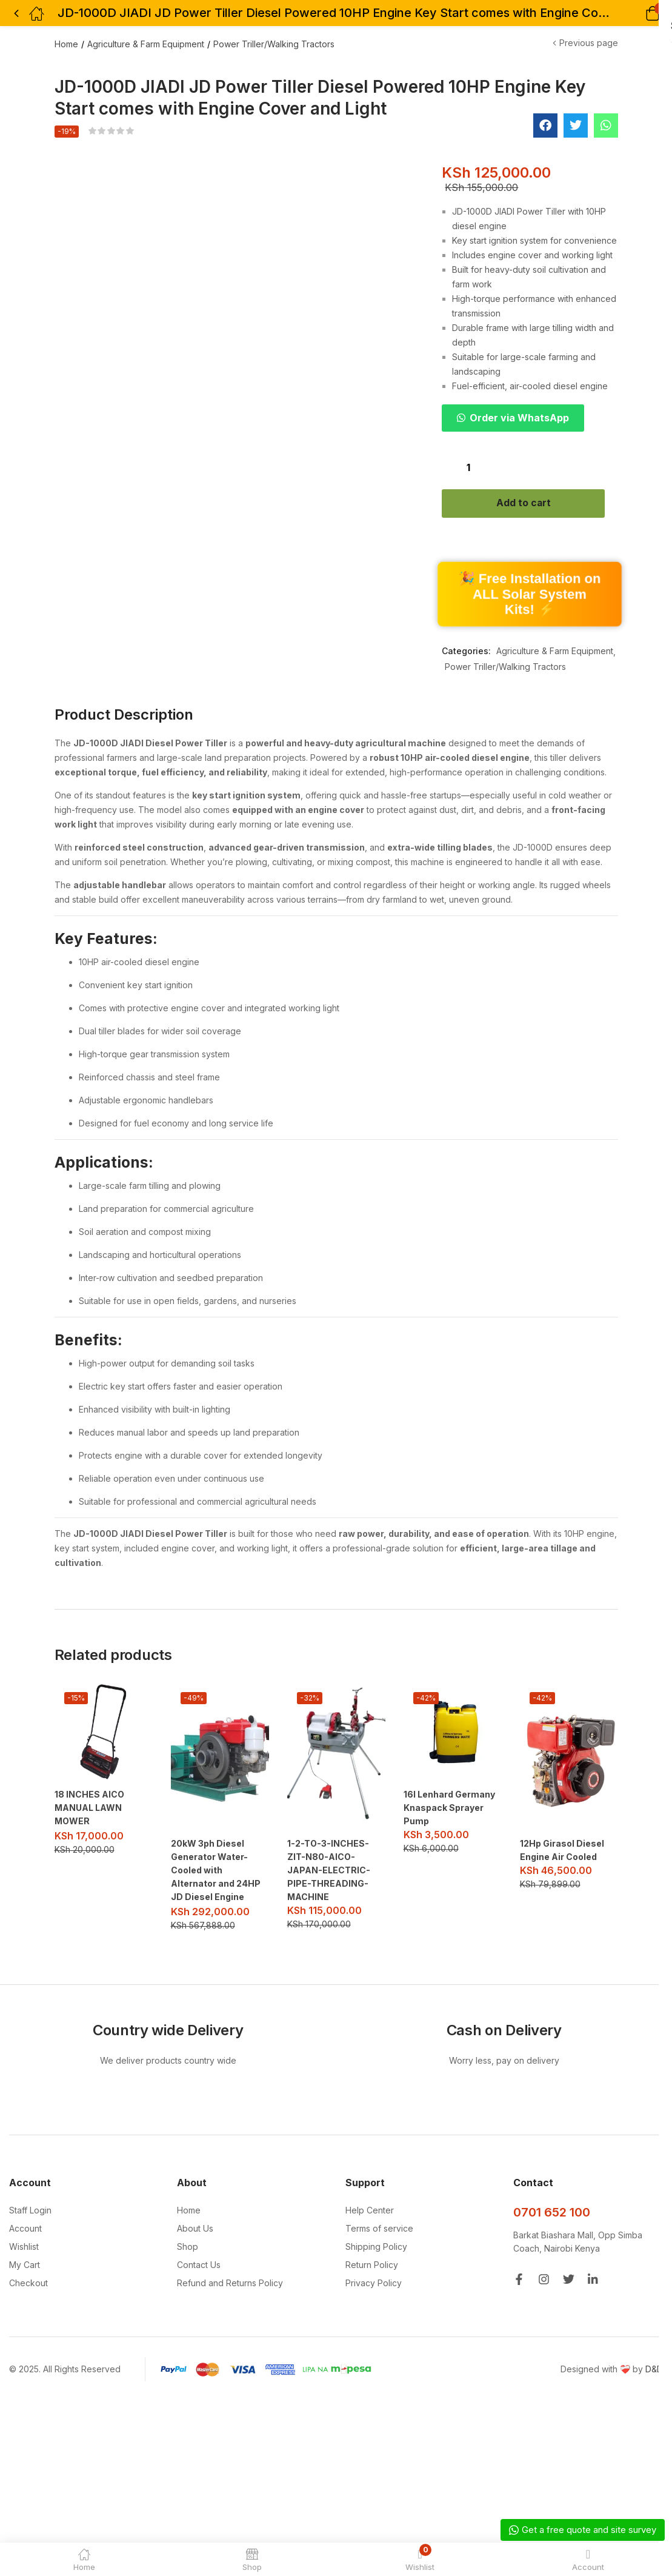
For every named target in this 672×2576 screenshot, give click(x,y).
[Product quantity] (468, 467)
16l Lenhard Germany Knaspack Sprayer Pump (449, 1809)
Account (25, 2229)
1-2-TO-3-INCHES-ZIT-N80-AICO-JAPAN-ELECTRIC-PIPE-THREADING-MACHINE (328, 1872)
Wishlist (24, 2247)
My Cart (24, 2265)
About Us (195, 2229)
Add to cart (529, 504)
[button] (637, 13)
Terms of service (379, 2229)
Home (66, 44)
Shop (187, 2247)
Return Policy (371, 2265)
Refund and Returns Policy (230, 2283)
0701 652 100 (551, 2213)
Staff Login (30, 2211)
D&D (654, 2369)
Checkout (28, 2283)
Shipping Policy (376, 2247)
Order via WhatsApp (519, 418)
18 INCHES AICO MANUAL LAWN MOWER (89, 1809)
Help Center (369, 2211)
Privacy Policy (373, 2283)
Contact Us (199, 2265)
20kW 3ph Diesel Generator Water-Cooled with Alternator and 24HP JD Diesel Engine (216, 1872)
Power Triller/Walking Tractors (273, 44)
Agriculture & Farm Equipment (145, 44)
